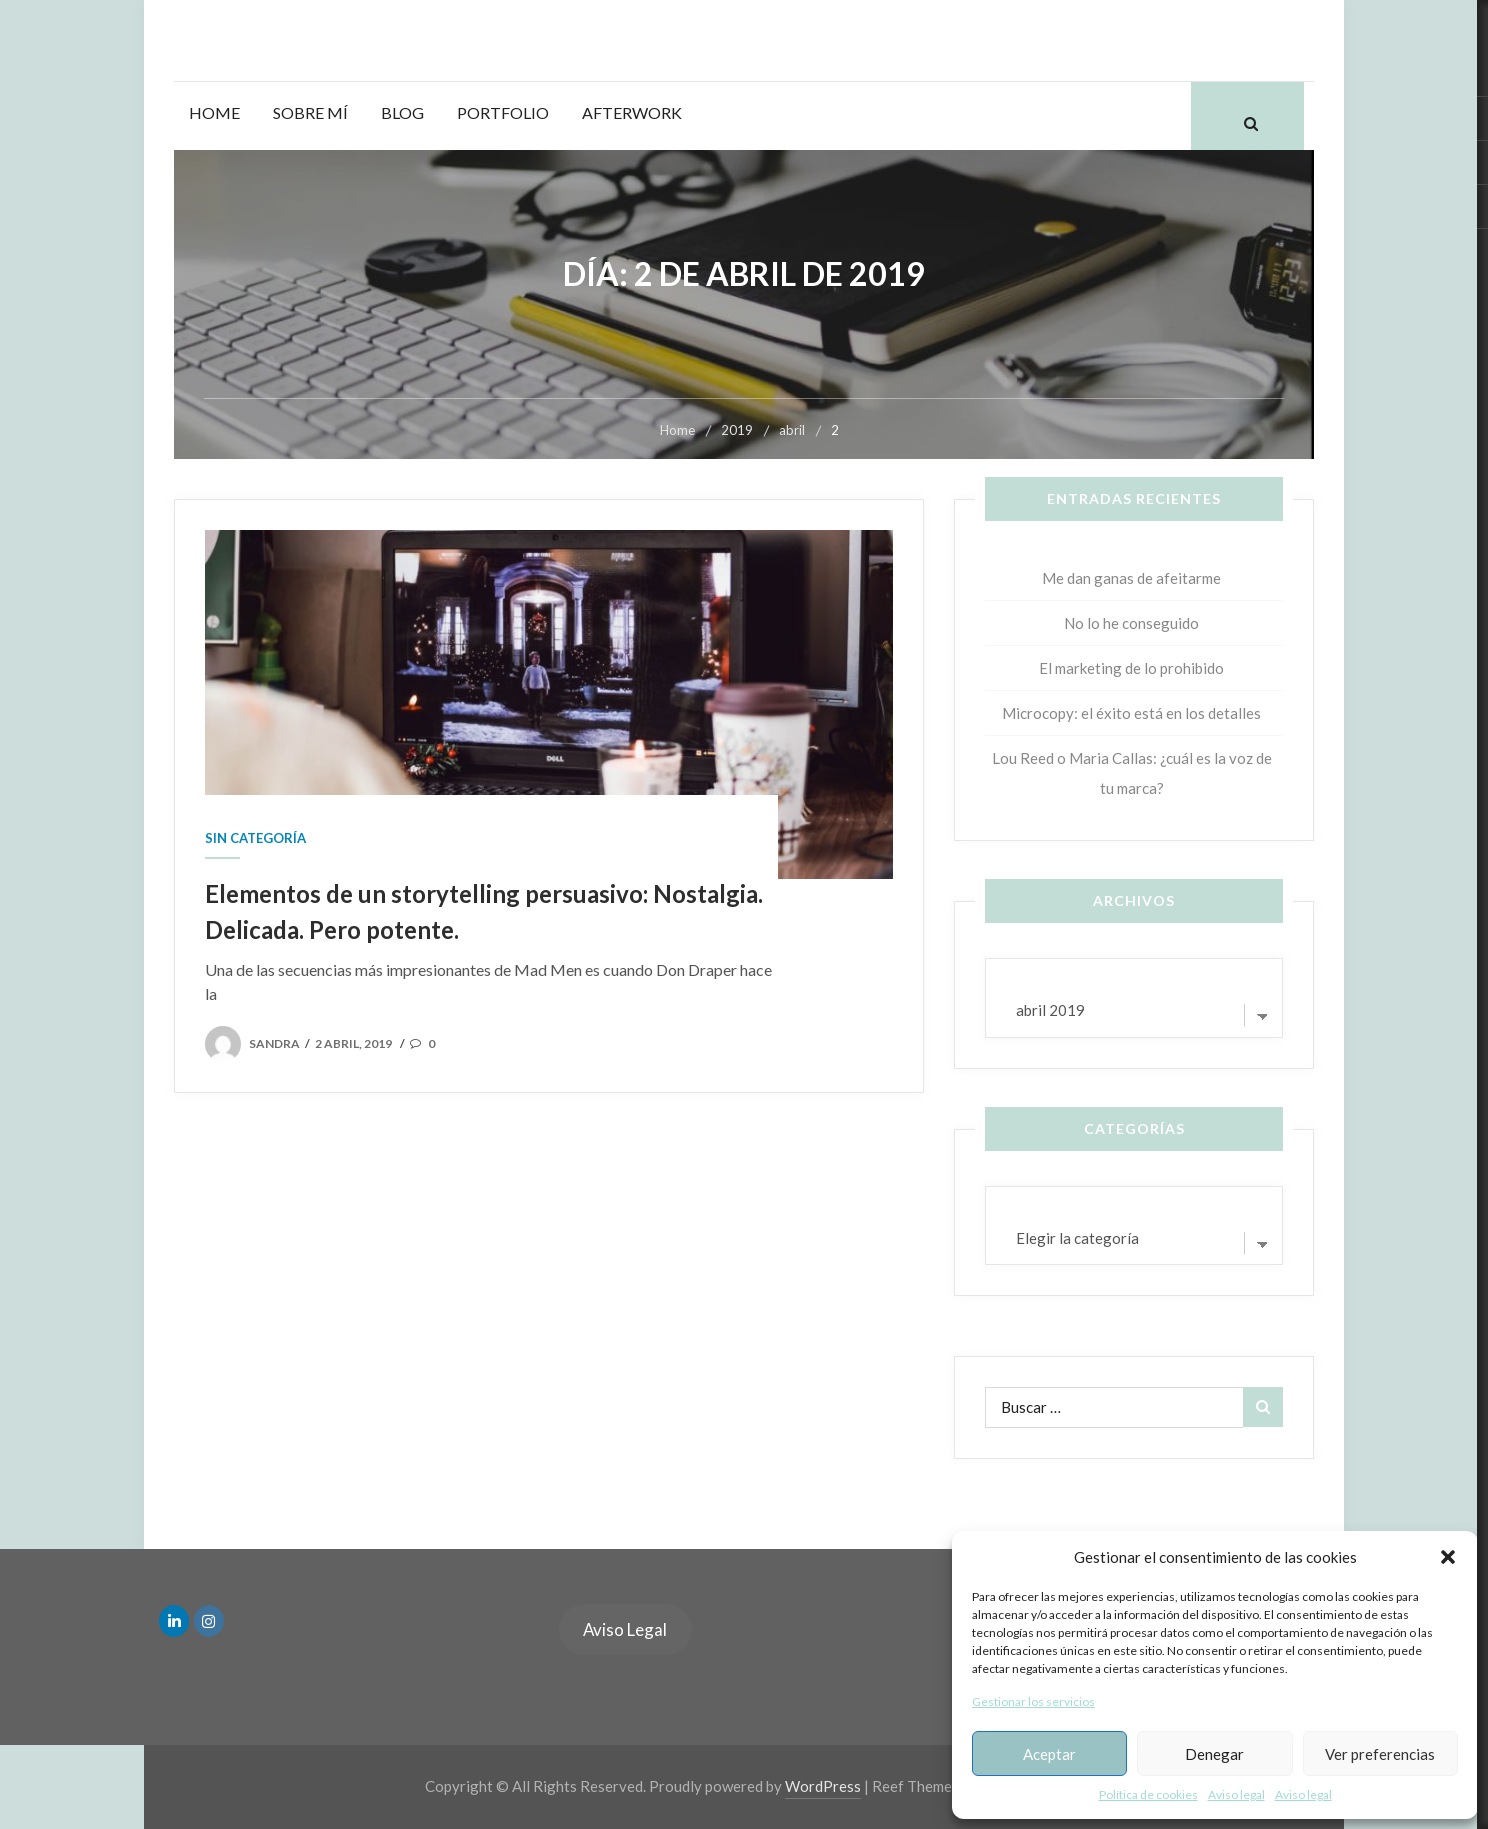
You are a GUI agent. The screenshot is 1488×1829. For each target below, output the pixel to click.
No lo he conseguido (1131, 623)
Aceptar (1049, 1754)
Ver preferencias (1380, 1754)
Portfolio (503, 112)
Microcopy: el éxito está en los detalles (1131, 713)
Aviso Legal (625, 1629)
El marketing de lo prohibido (1131, 668)
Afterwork (632, 112)
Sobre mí (310, 112)
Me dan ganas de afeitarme (1131, 578)
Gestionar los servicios (1033, 1701)
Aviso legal (1236, 1794)
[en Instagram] (209, 1621)
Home (214, 112)
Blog (402, 112)
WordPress (823, 1786)
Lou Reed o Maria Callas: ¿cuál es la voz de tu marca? (1132, 773)
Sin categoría (255, 838)
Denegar (1214, 1754)
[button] (1448, 1557)
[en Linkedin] (174, 1621)
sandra (274, 1043)
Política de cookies (1148, 1794)
